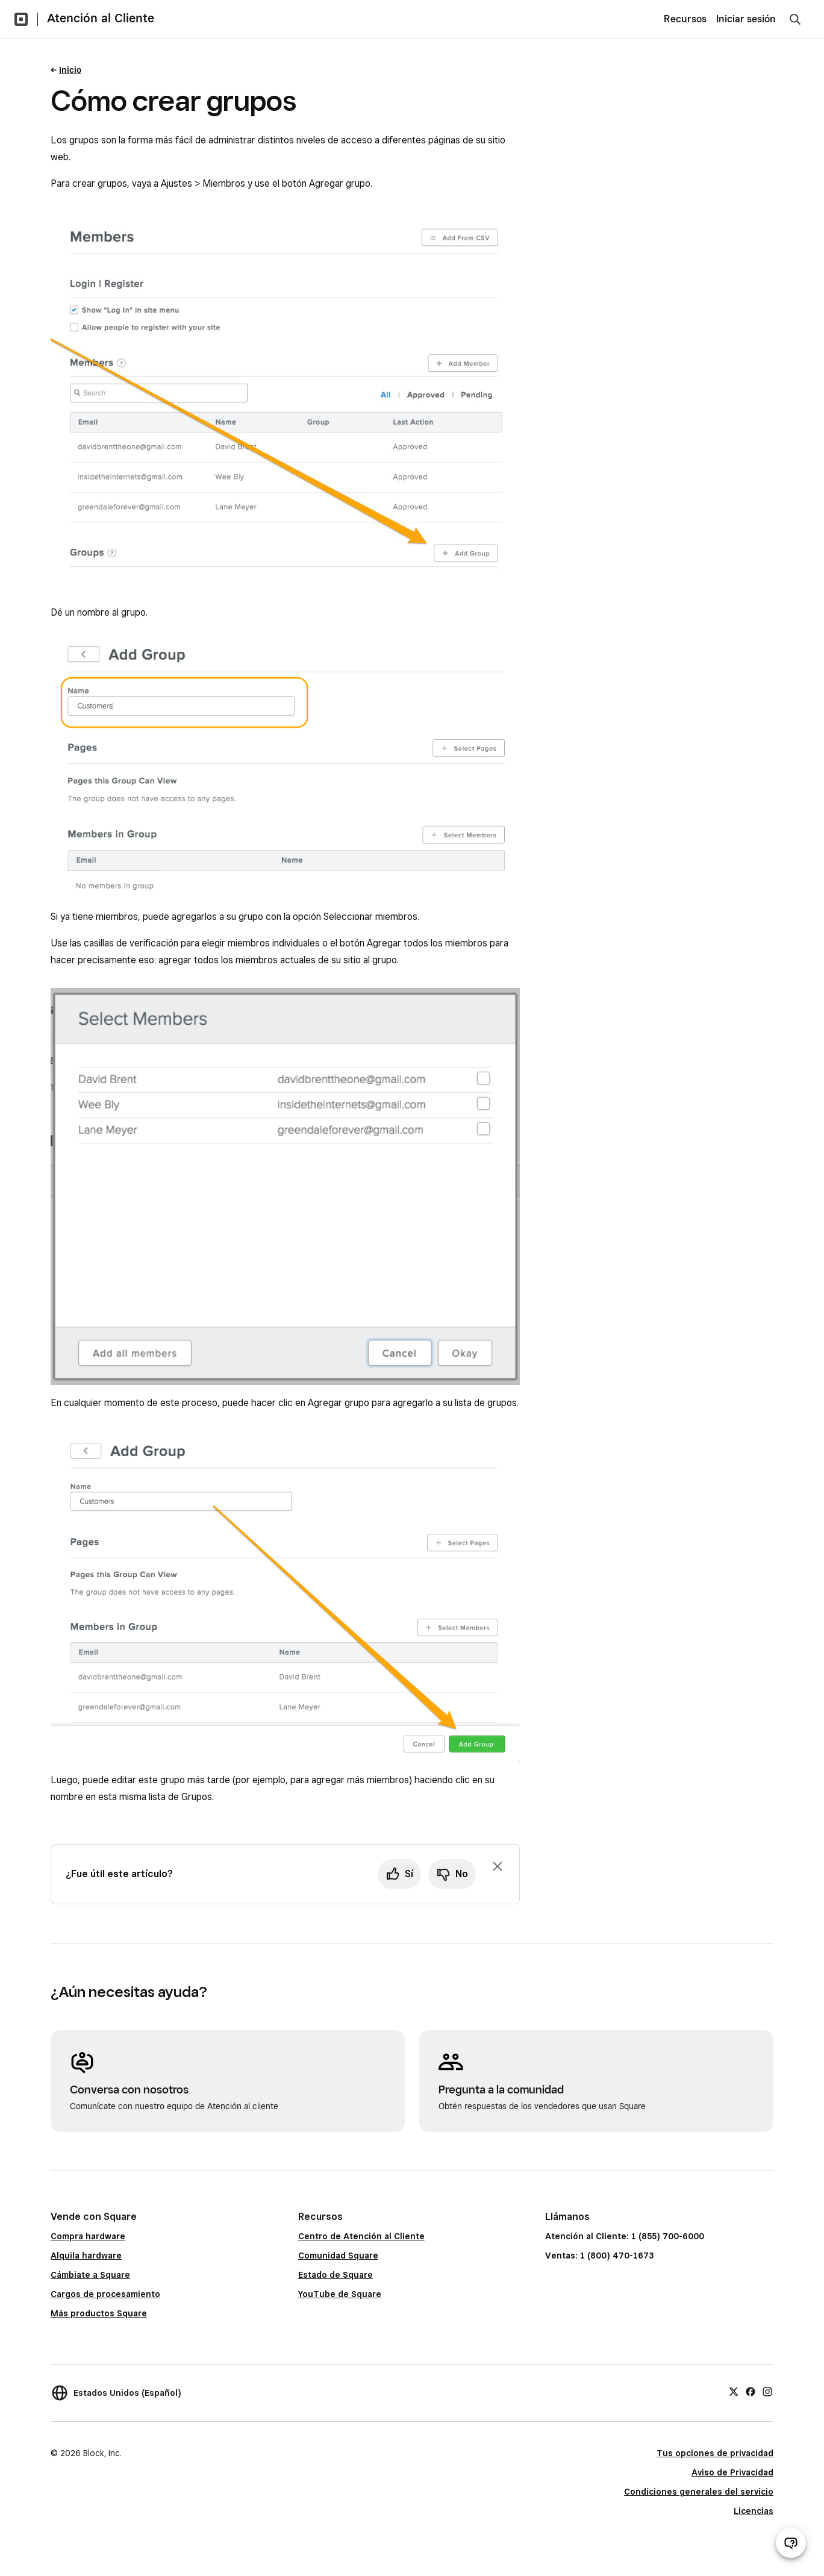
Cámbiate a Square (90, 2275)
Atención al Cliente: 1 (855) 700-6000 (624, 2236)
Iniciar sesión (746, 19)
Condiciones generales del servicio (698, 2491)
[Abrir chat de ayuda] (791, 2543)
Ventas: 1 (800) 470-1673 (599, 2255)
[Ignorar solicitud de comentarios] (497, 1866)
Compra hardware (88, 2236)
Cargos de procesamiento (105, 2294)
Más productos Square (99, 2313)
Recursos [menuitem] (685, 19)
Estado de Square (335, 2275)
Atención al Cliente (100, 18)
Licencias (753, 2511)
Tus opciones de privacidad (715, 2453)
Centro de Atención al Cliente (361, 2236)
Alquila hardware (86, 2255)
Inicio (70, 70)
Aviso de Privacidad (732, 2472)
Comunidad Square (338, 2255)
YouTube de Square (339, 2294)
